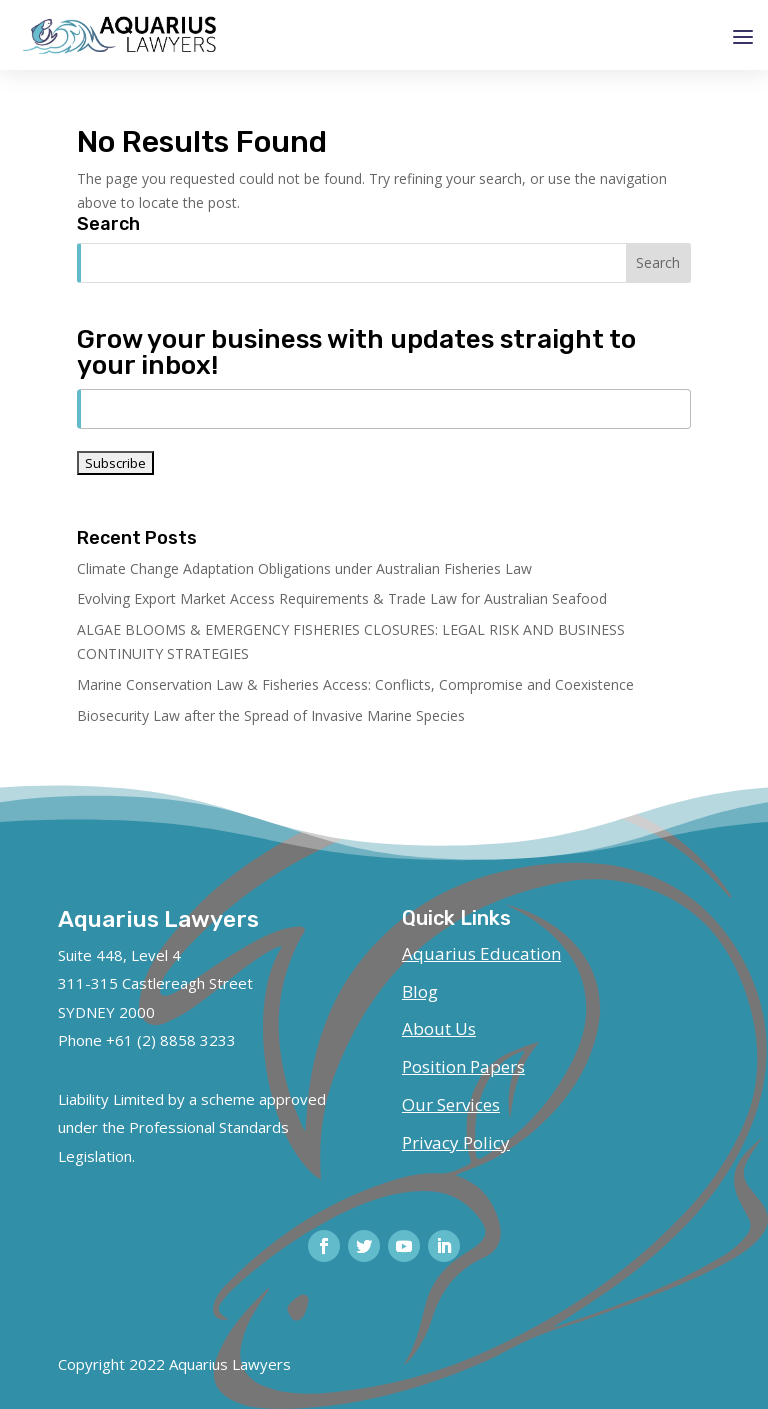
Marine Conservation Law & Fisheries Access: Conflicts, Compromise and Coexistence (355, 684)
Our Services (451, 1104)
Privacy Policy (456, 1142)
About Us (439, 1028)
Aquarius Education (481, 953)
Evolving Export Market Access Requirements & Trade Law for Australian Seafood (342, 598)
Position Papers (463, 1066)
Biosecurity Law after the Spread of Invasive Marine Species (271, 715)
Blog (420, 991)
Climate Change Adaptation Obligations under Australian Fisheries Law (304, 568)
